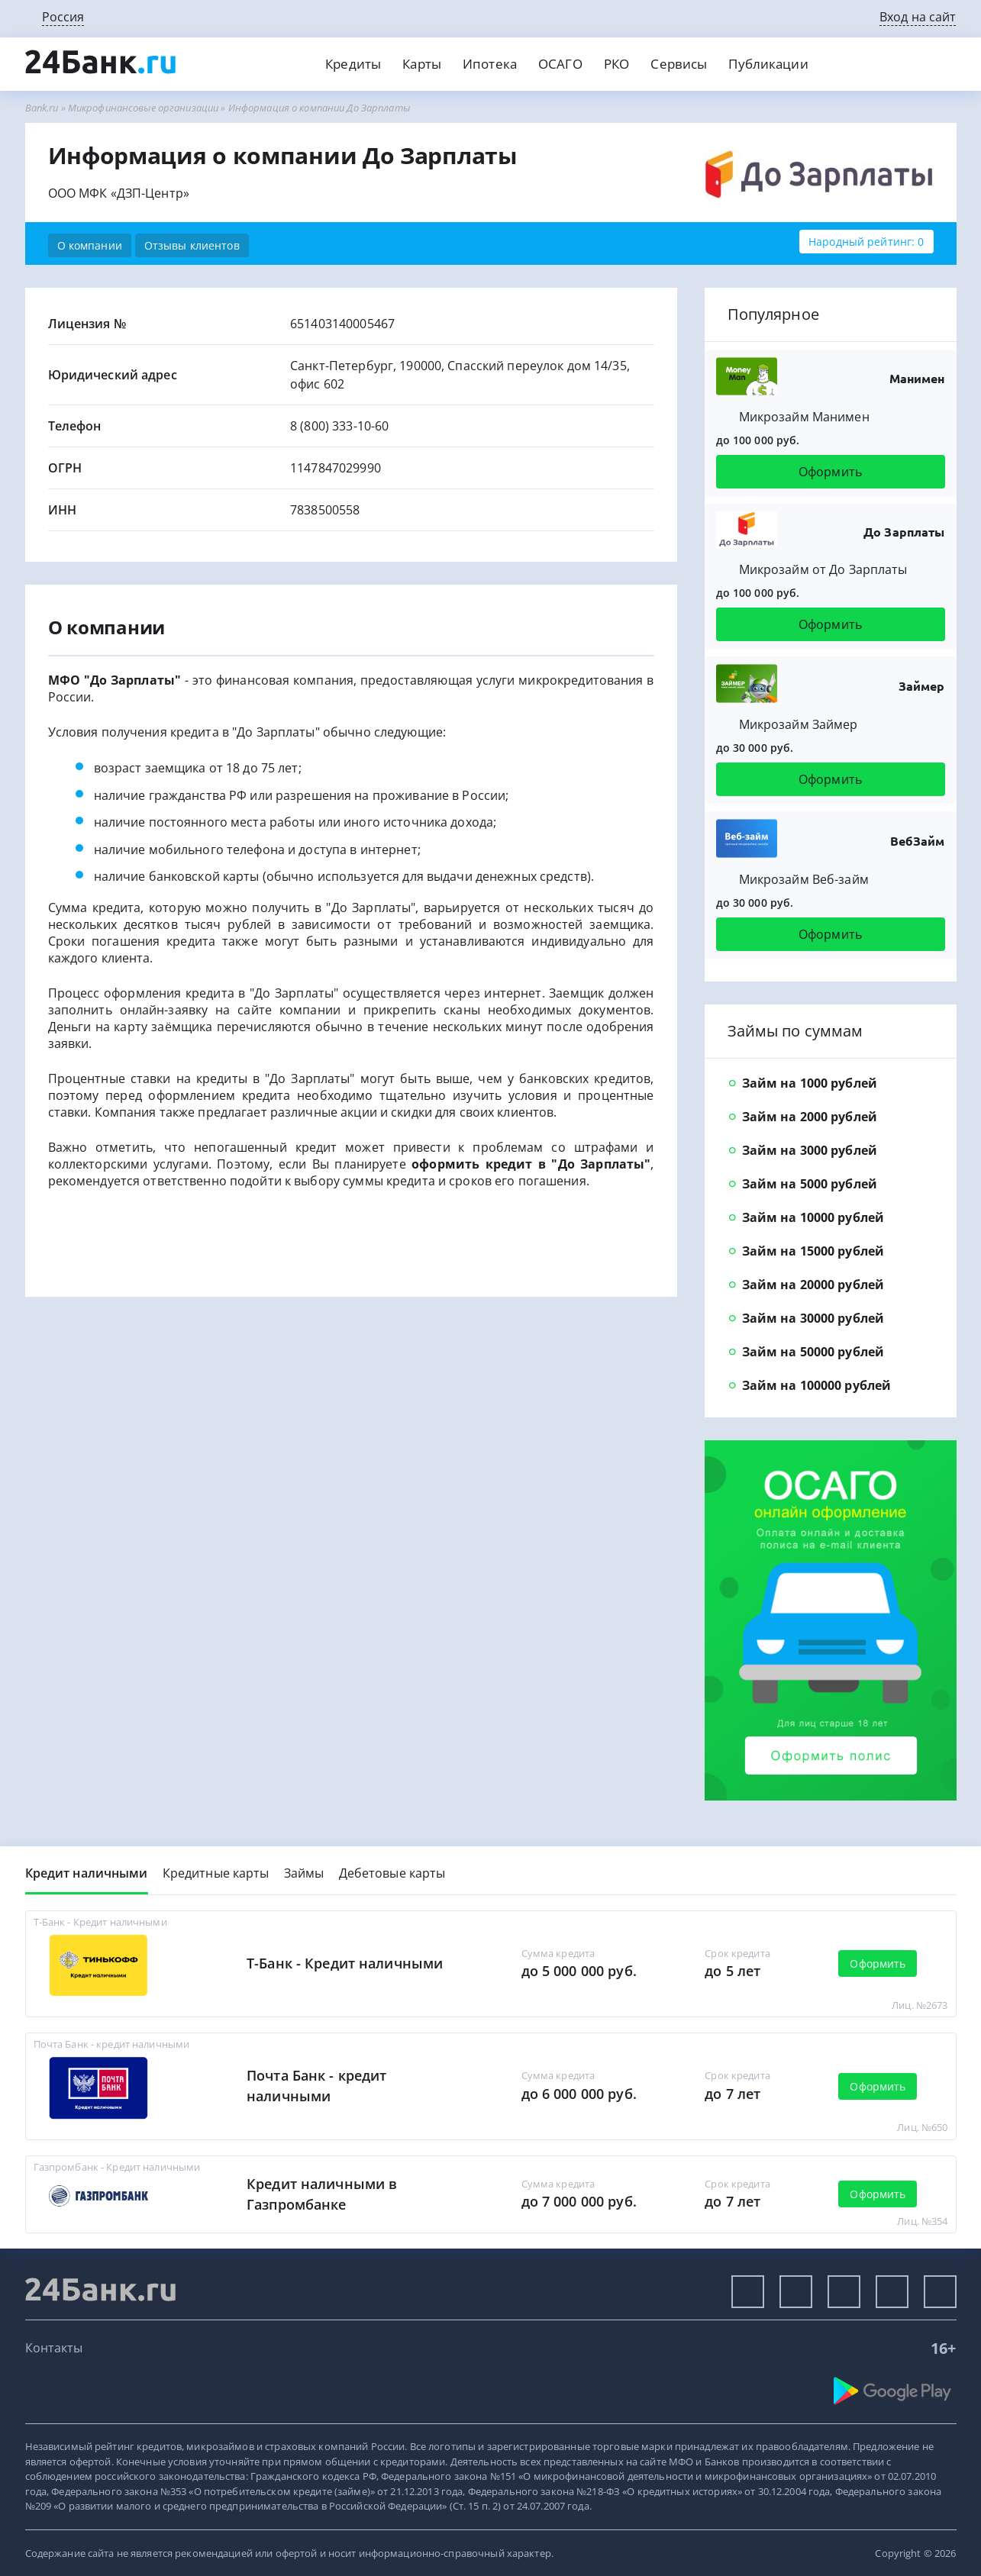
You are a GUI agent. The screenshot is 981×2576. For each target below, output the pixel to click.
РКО (616, 64)
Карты (421, 64)
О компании (89, 245)
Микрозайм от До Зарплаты (823, 569)
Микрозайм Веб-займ (804, 879)
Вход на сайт (918, 16)
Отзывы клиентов (192, 245)
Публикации (768, 64)
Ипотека (490, 64)
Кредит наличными (86, 1873)
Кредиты (353, 64)
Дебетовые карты (392, 1873)
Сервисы (678, 64)
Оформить (830, 471)
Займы (304, 1873)
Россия (63, 16)
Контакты (54, 2347)
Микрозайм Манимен (804, 416)
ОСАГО (560, 64)
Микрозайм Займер (798, 724)
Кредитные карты (216, 1873)
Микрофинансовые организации (143, 107)
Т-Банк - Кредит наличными (345, 1963)
